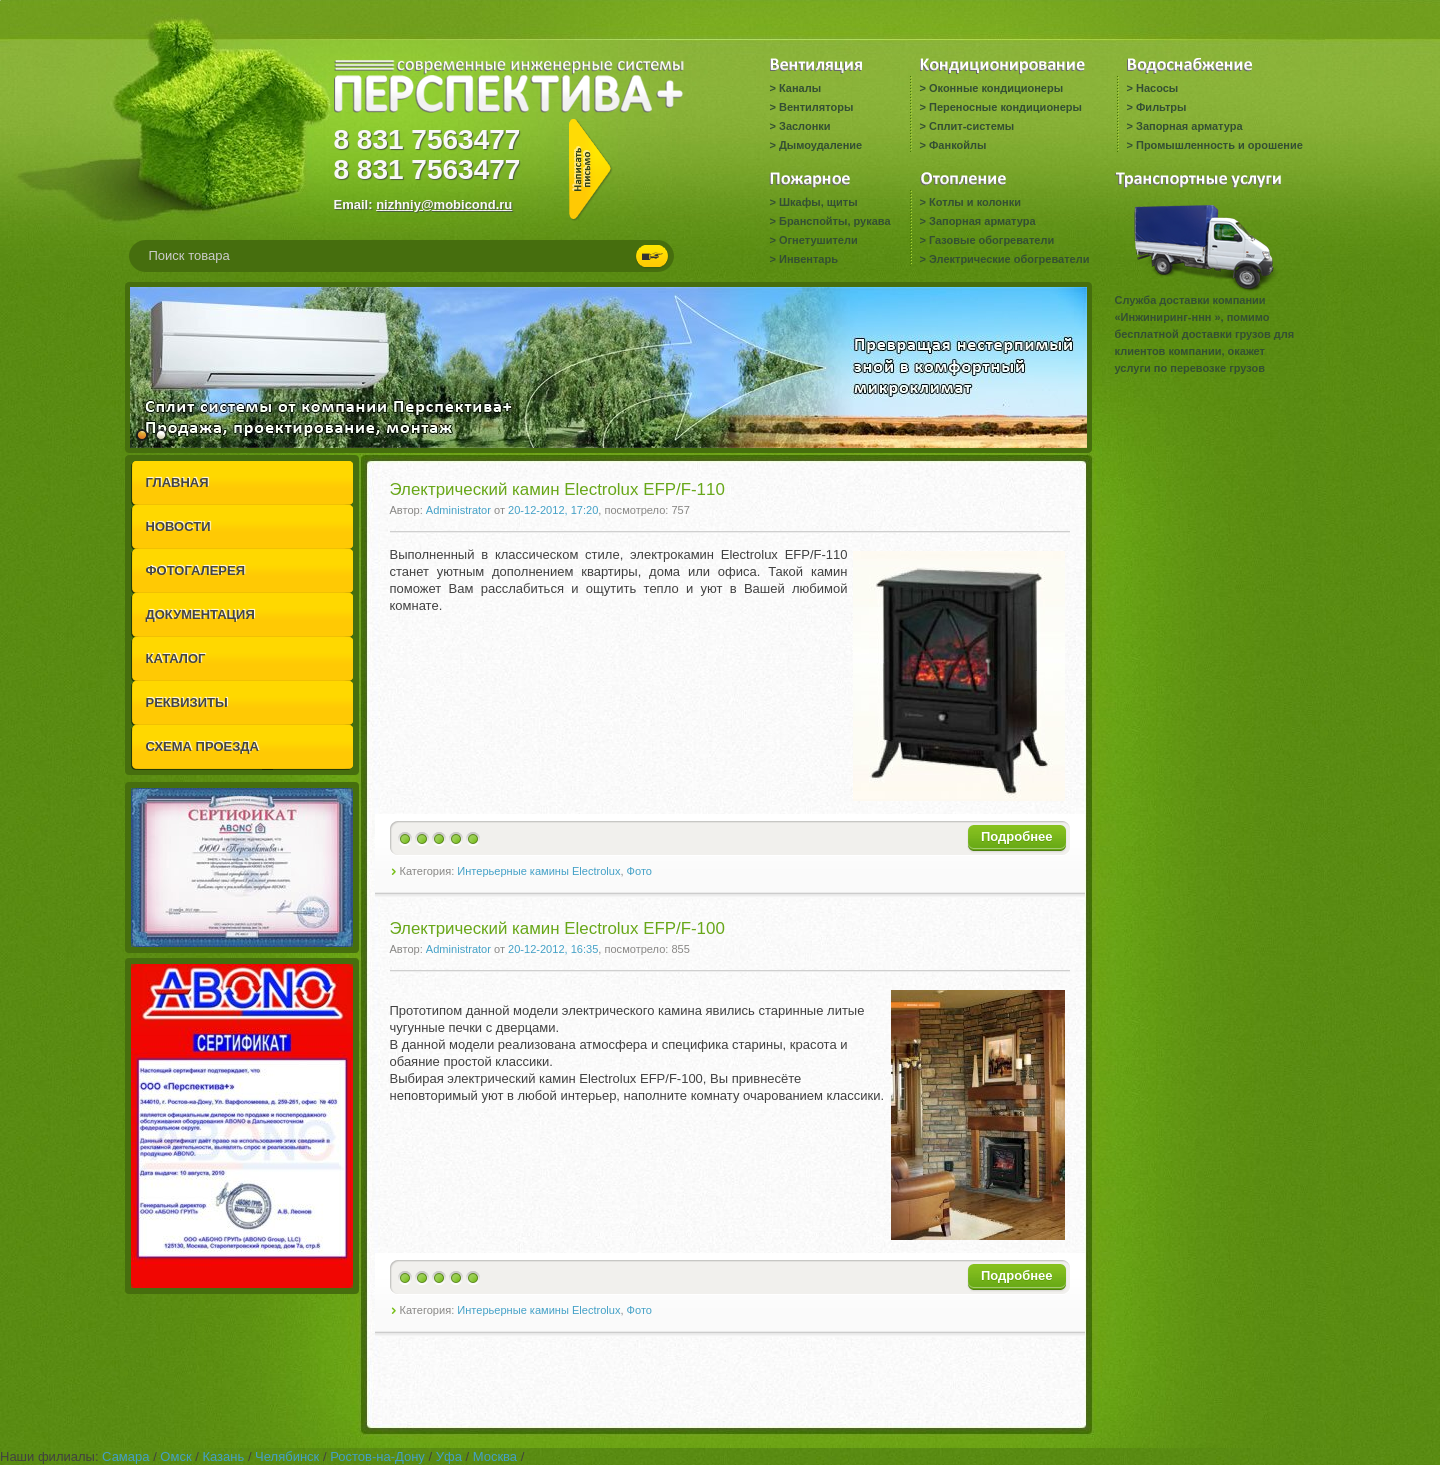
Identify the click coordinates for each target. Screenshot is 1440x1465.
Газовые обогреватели (991, 240)
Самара (125, 1456)
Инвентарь (808, 259)
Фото (639, 871)
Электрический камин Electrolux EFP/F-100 (557, 928)
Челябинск (287, 1456)
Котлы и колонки (975, 202)
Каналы (800, 88)
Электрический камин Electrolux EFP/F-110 (557, 489)
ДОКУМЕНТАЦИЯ (200, 614)
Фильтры (1161, 107)
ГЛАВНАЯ (177, 482)
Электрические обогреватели (1009, 259)
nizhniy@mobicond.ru (444, 204)
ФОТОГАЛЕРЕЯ (196, 570)
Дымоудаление (820, 145)
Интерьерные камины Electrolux (538, 871)
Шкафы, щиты (818, 202)
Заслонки (805, 126)
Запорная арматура (1189, 126)
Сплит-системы (971, 126)
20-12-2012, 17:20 (553, 510)
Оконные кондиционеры (996, 88)
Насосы (1157, 88)
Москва (495, 1456)
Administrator (458, 510)
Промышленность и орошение (1219, 145)
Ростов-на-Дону (377, 1456)
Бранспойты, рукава (835, 221)
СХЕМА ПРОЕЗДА (202, 746)
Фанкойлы (957, 145)
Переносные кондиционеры (1005, 107)
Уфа (449, 1456)
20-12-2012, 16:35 (553, 949)
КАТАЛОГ (176, 658)
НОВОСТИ (178, 526)
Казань (223, 1456)
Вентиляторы (816, 107)
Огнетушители (818, 240)
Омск (175, 1456)
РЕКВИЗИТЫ (187, 702)
